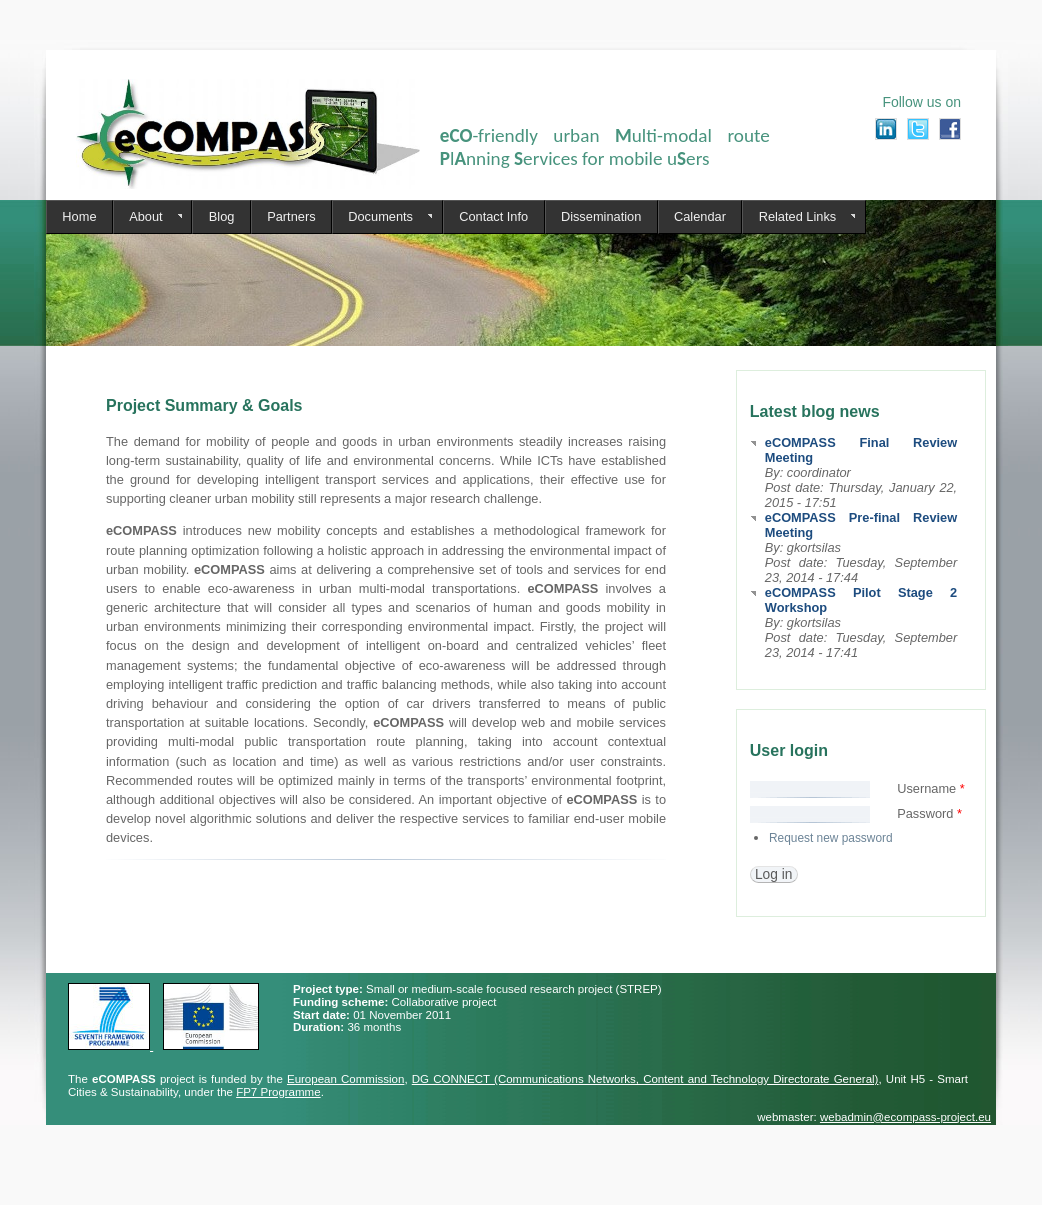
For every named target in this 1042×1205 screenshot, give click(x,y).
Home (79, 216)
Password (929, 813)
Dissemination (601, 216)
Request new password (831, 838)
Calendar (700, 216)
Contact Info (493, 216)
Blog (222, 216)
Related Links (798, 217)
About (147, 217)
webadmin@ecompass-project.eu (905, 1117)
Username (931, 788)
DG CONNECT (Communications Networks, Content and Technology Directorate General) (645, 1079)
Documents (382, 217)
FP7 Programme (278, 1092)
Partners (291, 216)
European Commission (345, 1079)
